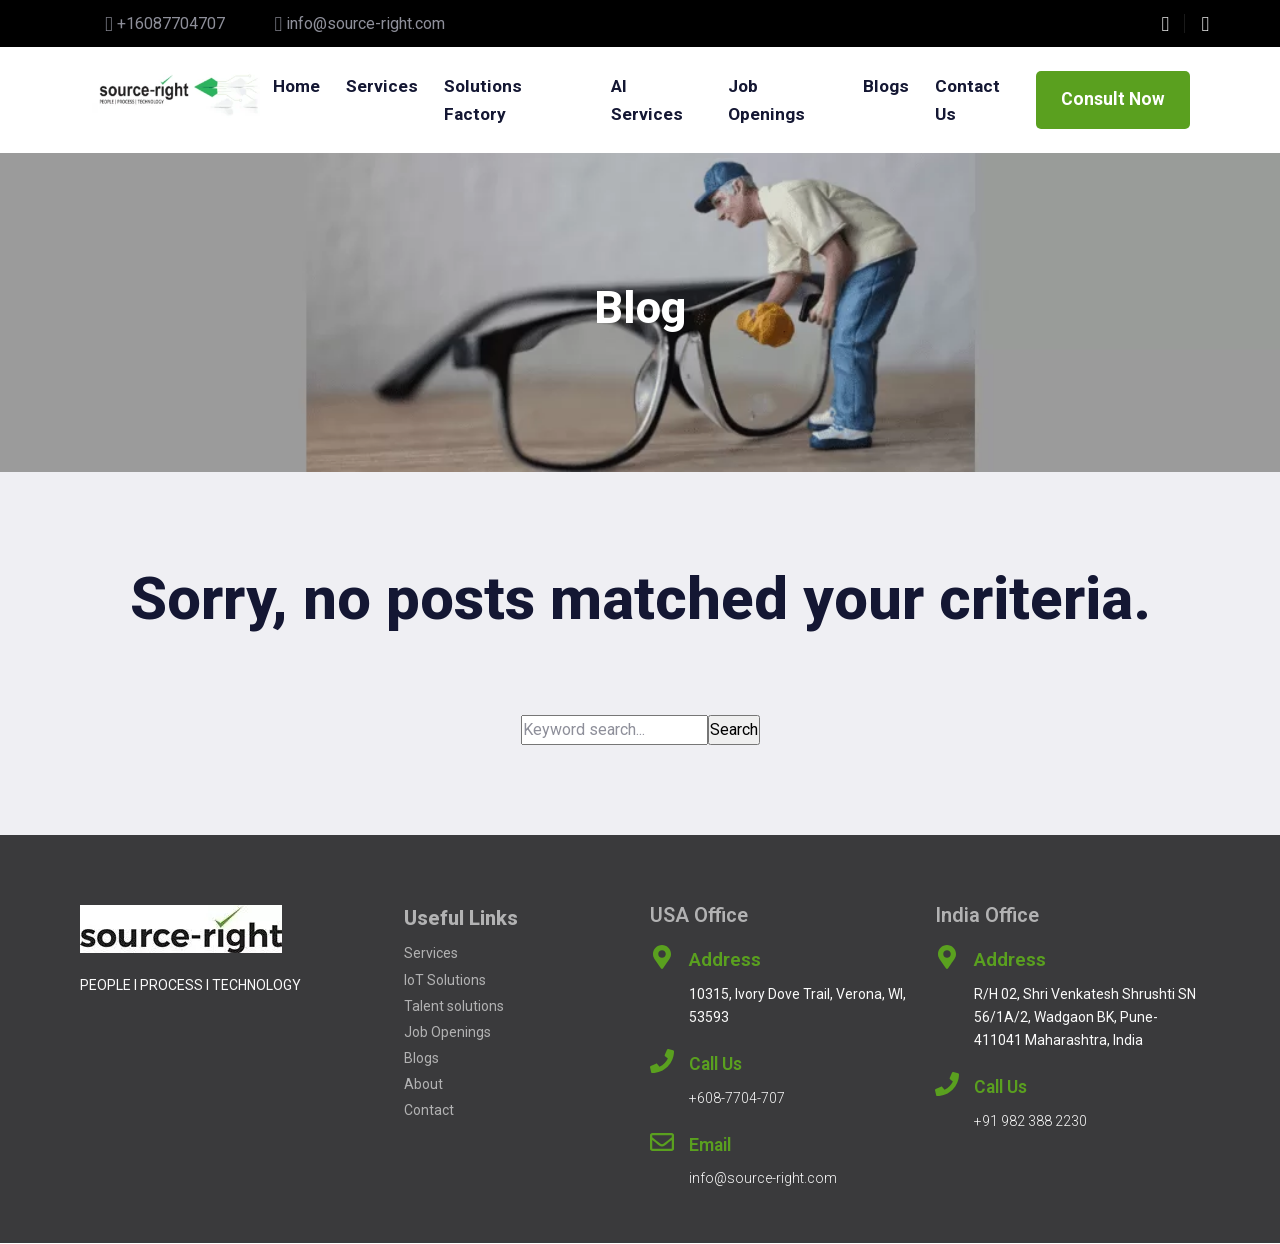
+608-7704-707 (737, 1098)
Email (710, 1145)
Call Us (715, 1064)
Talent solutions (455, 1006)
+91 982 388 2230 (1030, 1121)
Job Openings (447, 1032)
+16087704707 (171, 23)
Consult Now (1113, 100)
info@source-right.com (365, 23)
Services (382, 86)
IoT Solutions (445, 980)
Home (297, 86)
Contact (429, 1110)
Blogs (886, 86)
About (423, 1084)
